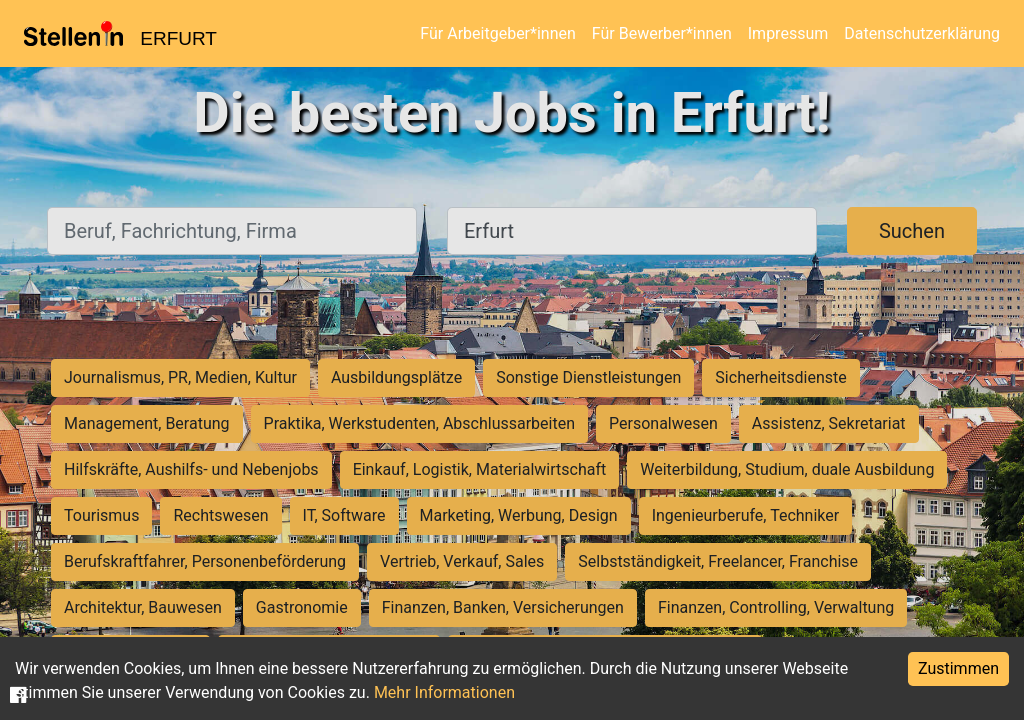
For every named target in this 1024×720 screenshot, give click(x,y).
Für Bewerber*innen (662, 33)
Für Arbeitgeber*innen (497, 33)
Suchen (912, 231)
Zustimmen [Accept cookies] (958, 668)
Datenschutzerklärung (922, 33)
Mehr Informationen (444, 692)
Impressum (788, 33)
